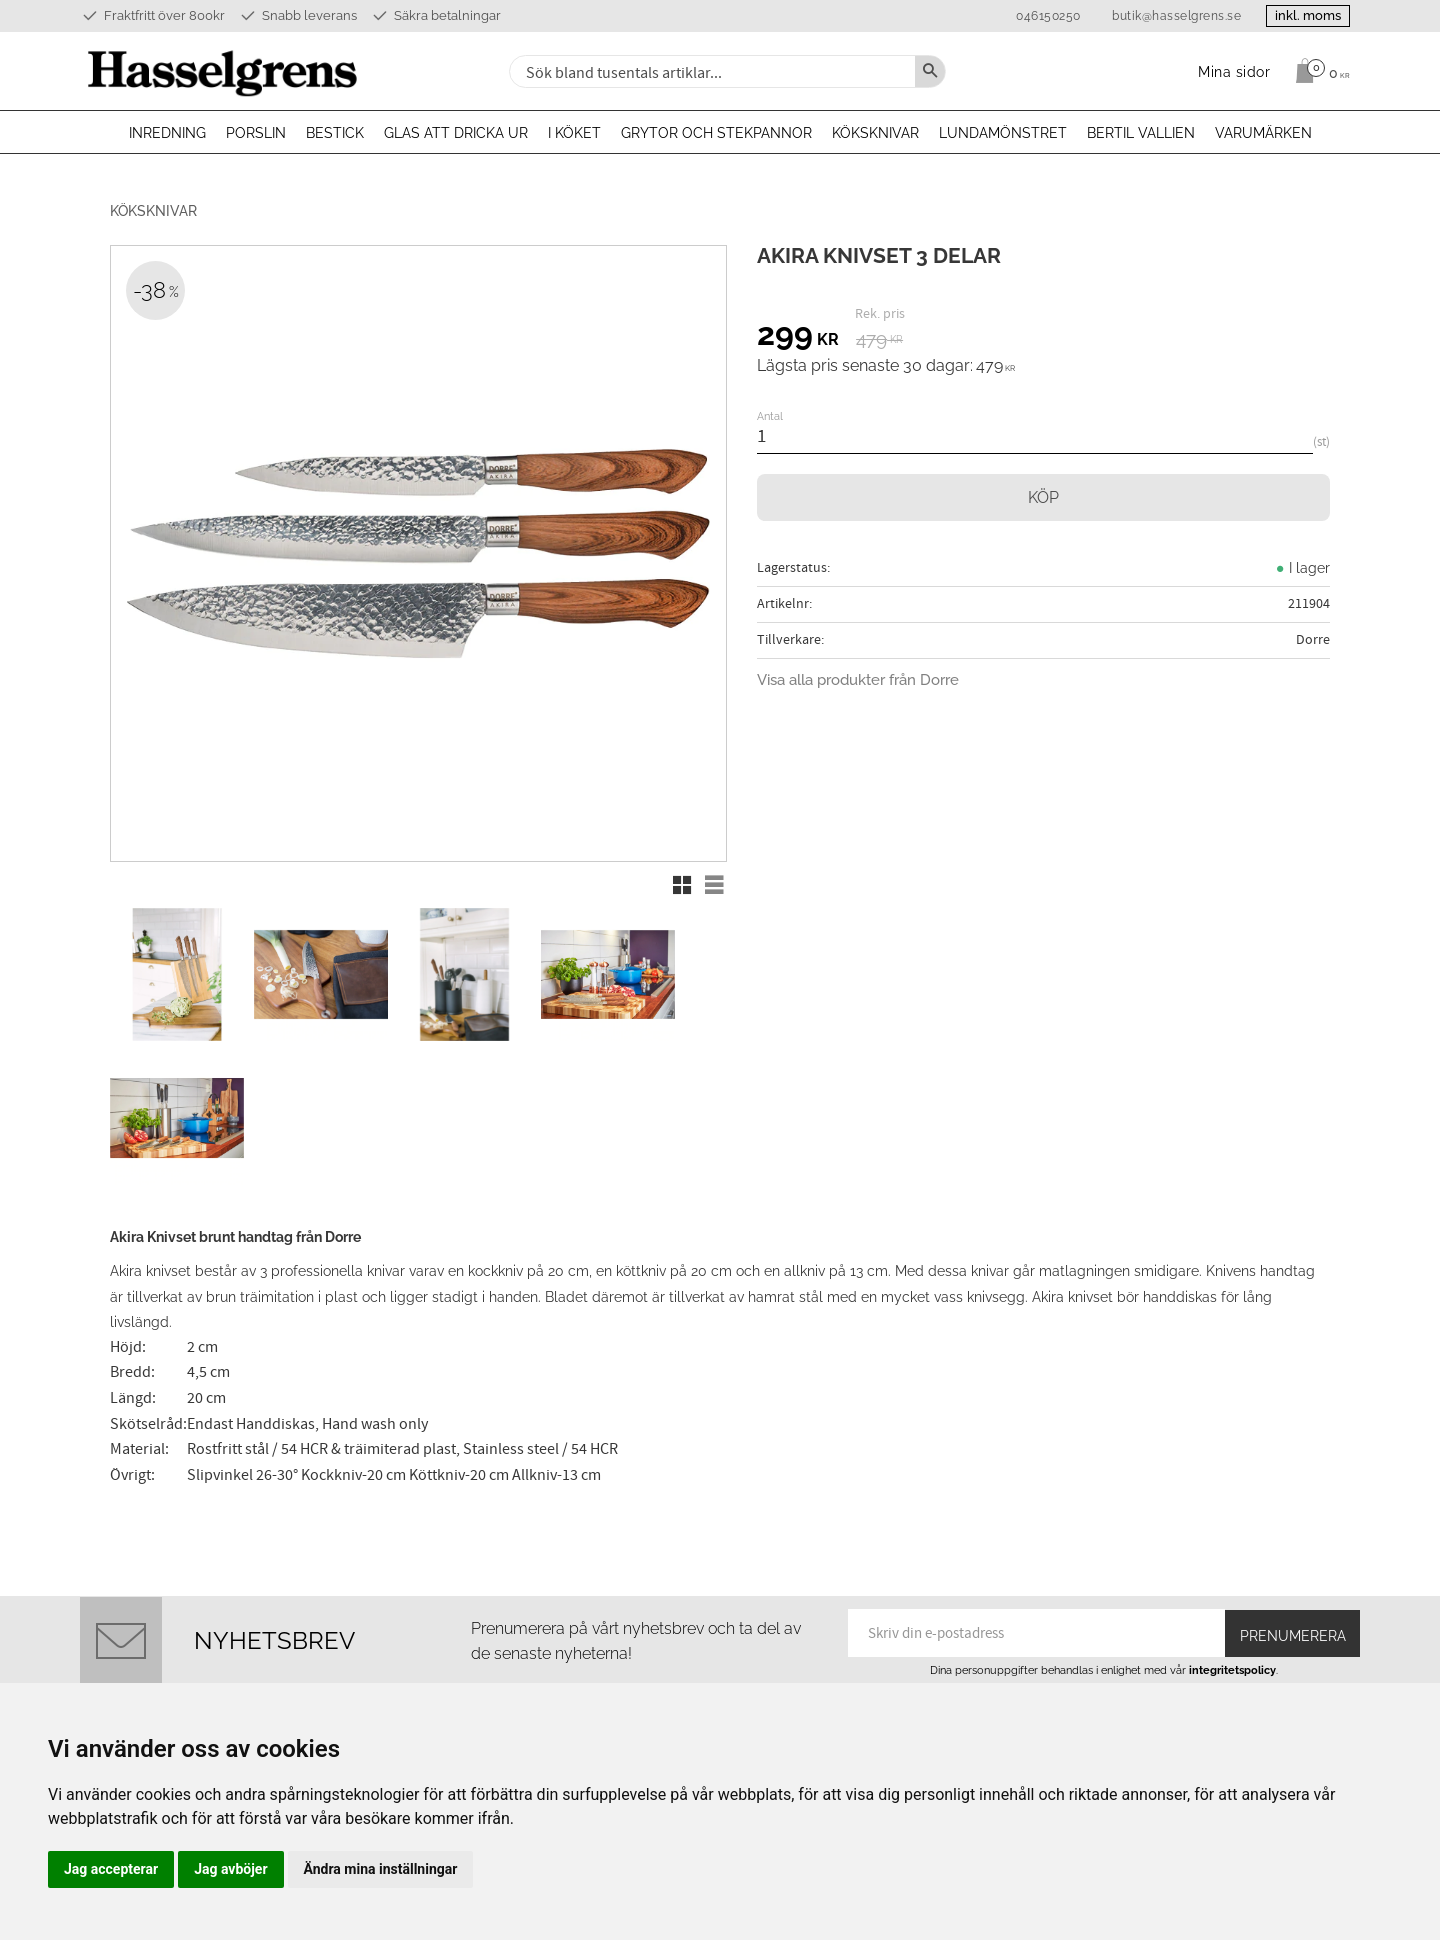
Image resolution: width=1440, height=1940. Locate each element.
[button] (682, 885)
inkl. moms (1302, 15)
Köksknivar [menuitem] (875, 133)
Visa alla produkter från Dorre (858, 680)
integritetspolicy (1232, 1508)
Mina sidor (771, 1651)
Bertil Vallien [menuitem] (1141, 133)
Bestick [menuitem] (335, 133)
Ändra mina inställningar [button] (381, 1869)
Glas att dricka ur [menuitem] (456, 133)
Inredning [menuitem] (167, 133)
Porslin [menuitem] (256, 133)
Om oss (762, 1627)
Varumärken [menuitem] (1263, 133)
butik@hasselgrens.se (1164, 16)
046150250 (1036, 16)
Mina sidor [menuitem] (1234, 71)
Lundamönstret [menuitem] (1003, 133)
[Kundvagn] (1317, 71)
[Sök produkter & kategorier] (710, 71)
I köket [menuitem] (574, 133)
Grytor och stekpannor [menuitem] (716, 133)
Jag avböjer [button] (230, 1869)
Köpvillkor (770, 1675)
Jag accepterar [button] (111, 1869)
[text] (798, 337)
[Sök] (930, 71)
